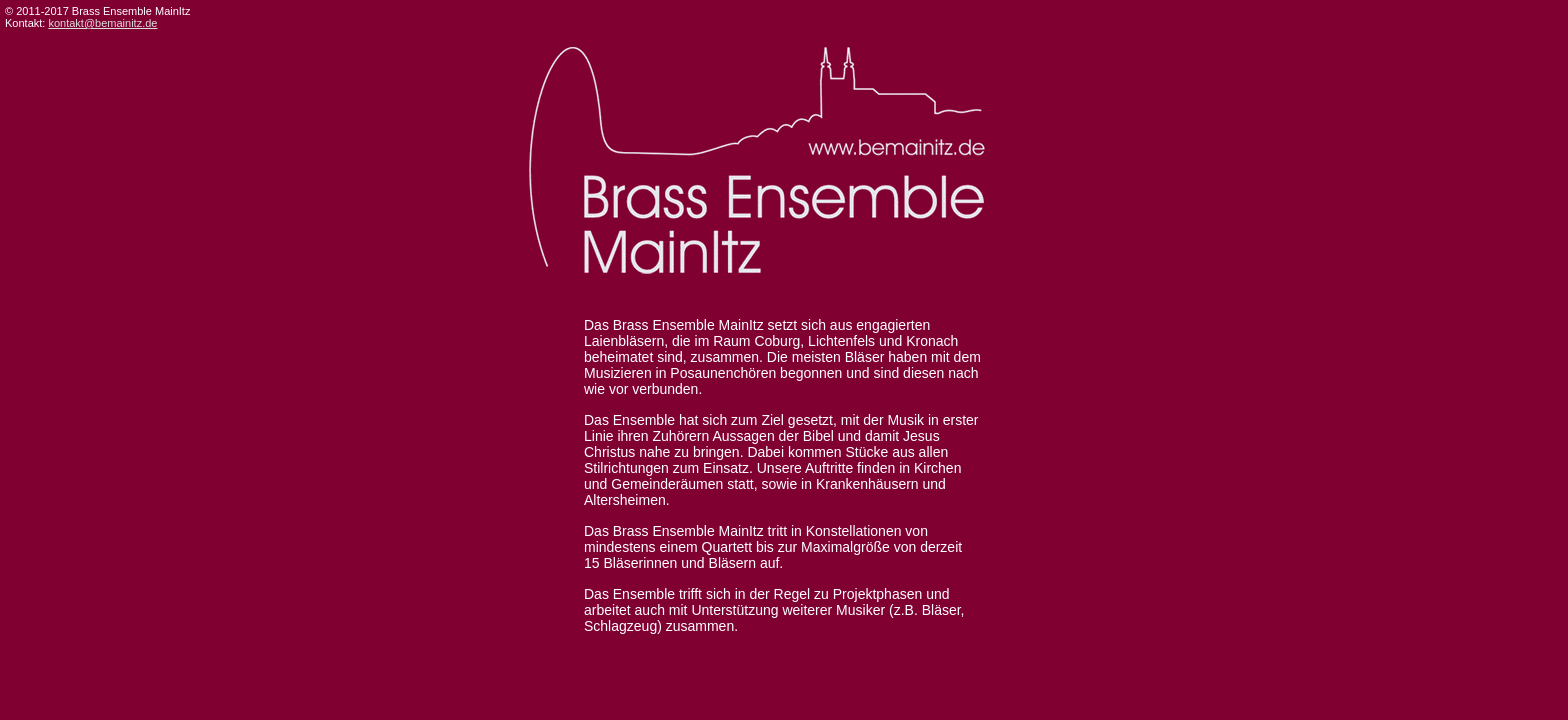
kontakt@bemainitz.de (102, 23)
